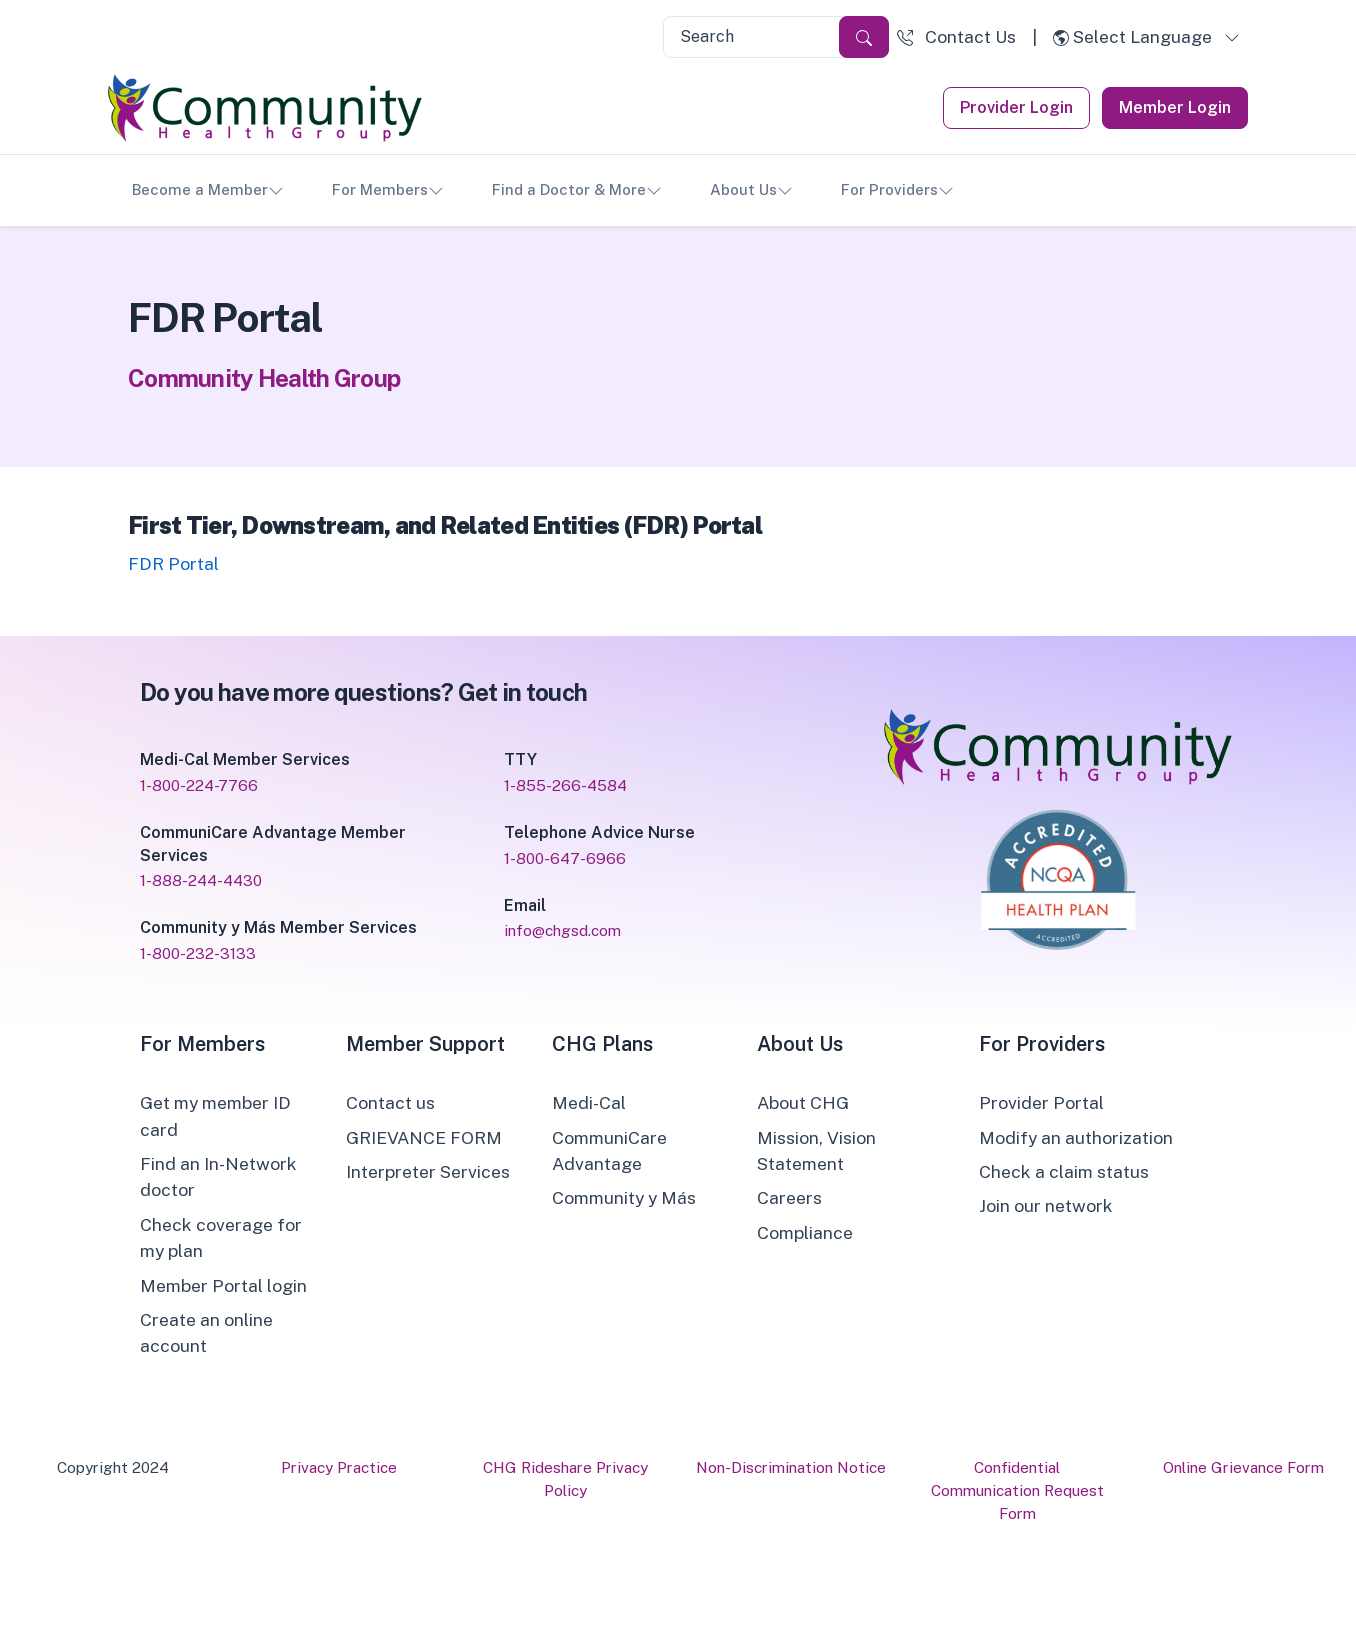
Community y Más (624, 1197)
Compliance (805, 1232)
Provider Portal (1041, 1102)
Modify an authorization (1076, 1137)
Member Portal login (223, 1285)
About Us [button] (751, 190)
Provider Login (1016, 107)
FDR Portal (173, 563)
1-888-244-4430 (201, 880)
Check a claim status (1064, 1171)
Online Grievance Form (1243, 1467)
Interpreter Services (428, 1171)
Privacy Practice (339, 1467)
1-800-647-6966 (565, 858)
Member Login (1175, 107)
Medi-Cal (589, 1102)
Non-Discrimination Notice (791, 1467)
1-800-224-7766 (199, 785)
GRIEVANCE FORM (424, 1137)
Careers (789, 1197)
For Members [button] (388, 190)
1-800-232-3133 (198, 953)
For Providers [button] (897, 190)
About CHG (803, 1102)
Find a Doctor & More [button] (577, 190)
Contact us (390, 1102)
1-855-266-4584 (565, 785)
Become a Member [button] (208, 190)
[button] (956, 37)
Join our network (1046, 1205)
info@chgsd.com (562, 930)
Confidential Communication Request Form (1017, 1490)
